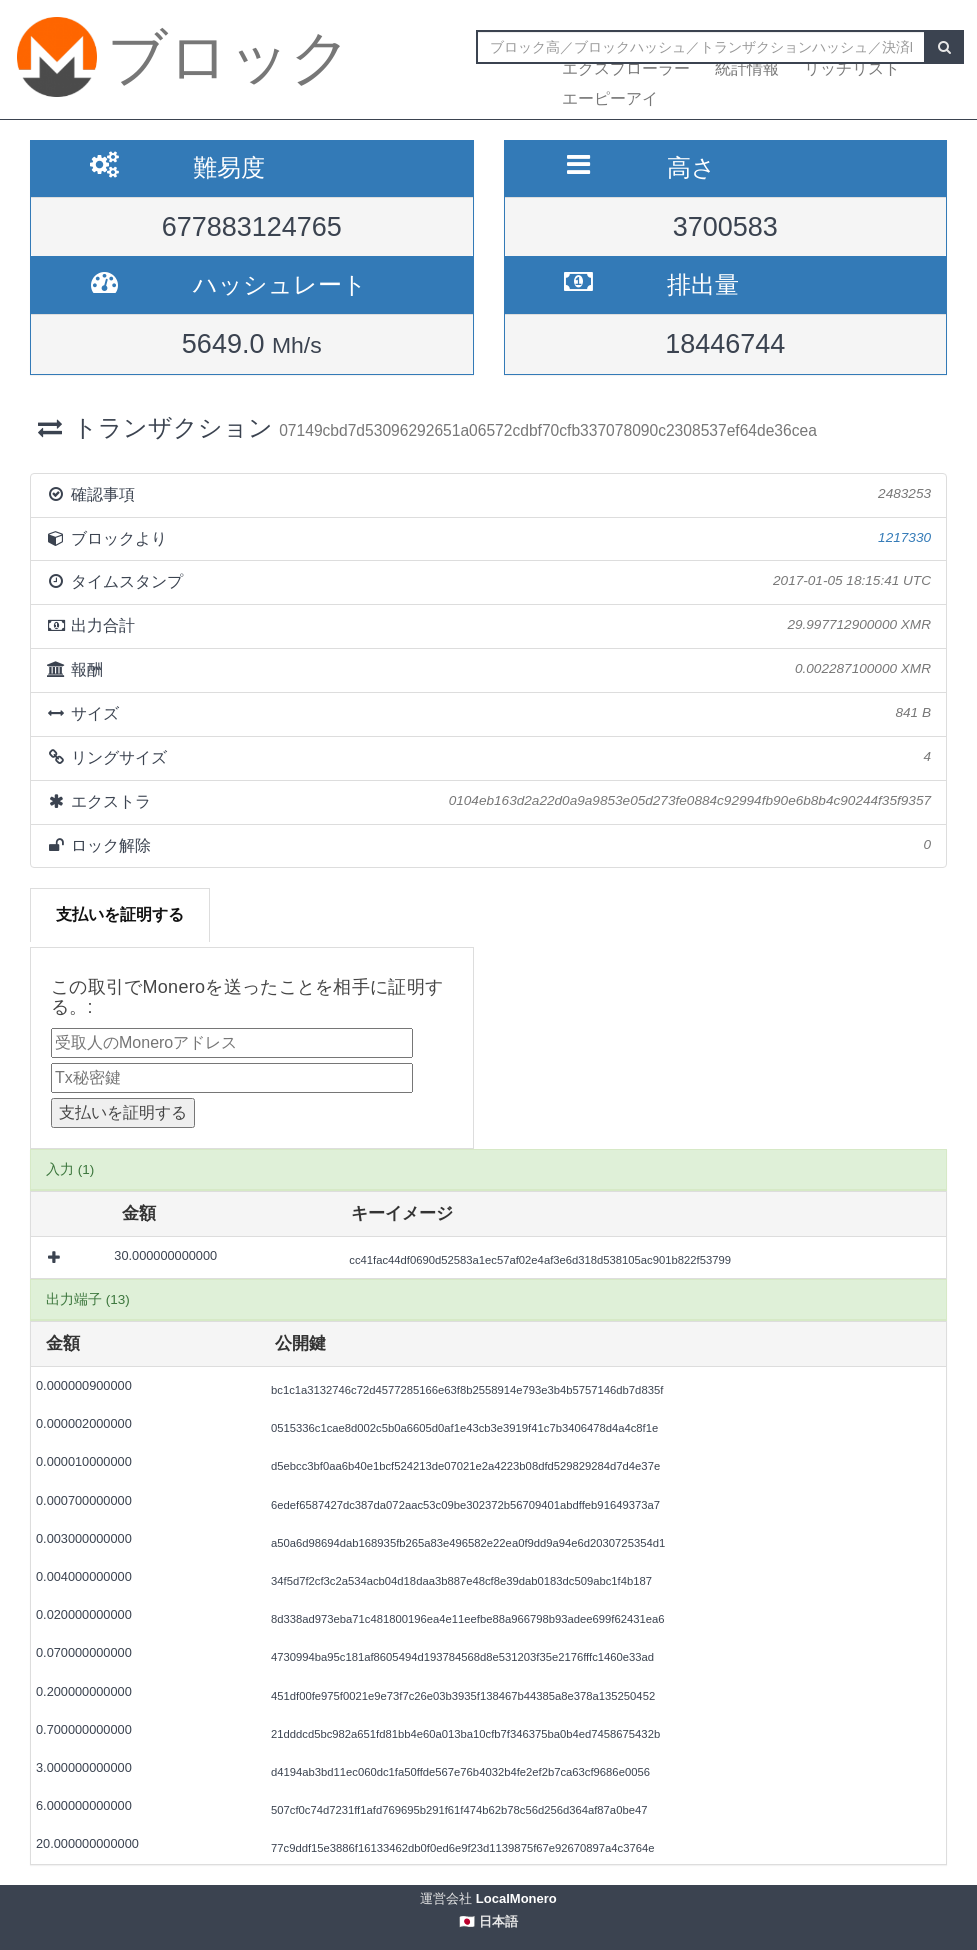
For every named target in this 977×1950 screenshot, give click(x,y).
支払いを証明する (120, 914)
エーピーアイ (610, 98)
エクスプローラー (626, 68)
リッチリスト (852, 68)
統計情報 (747, 68)
